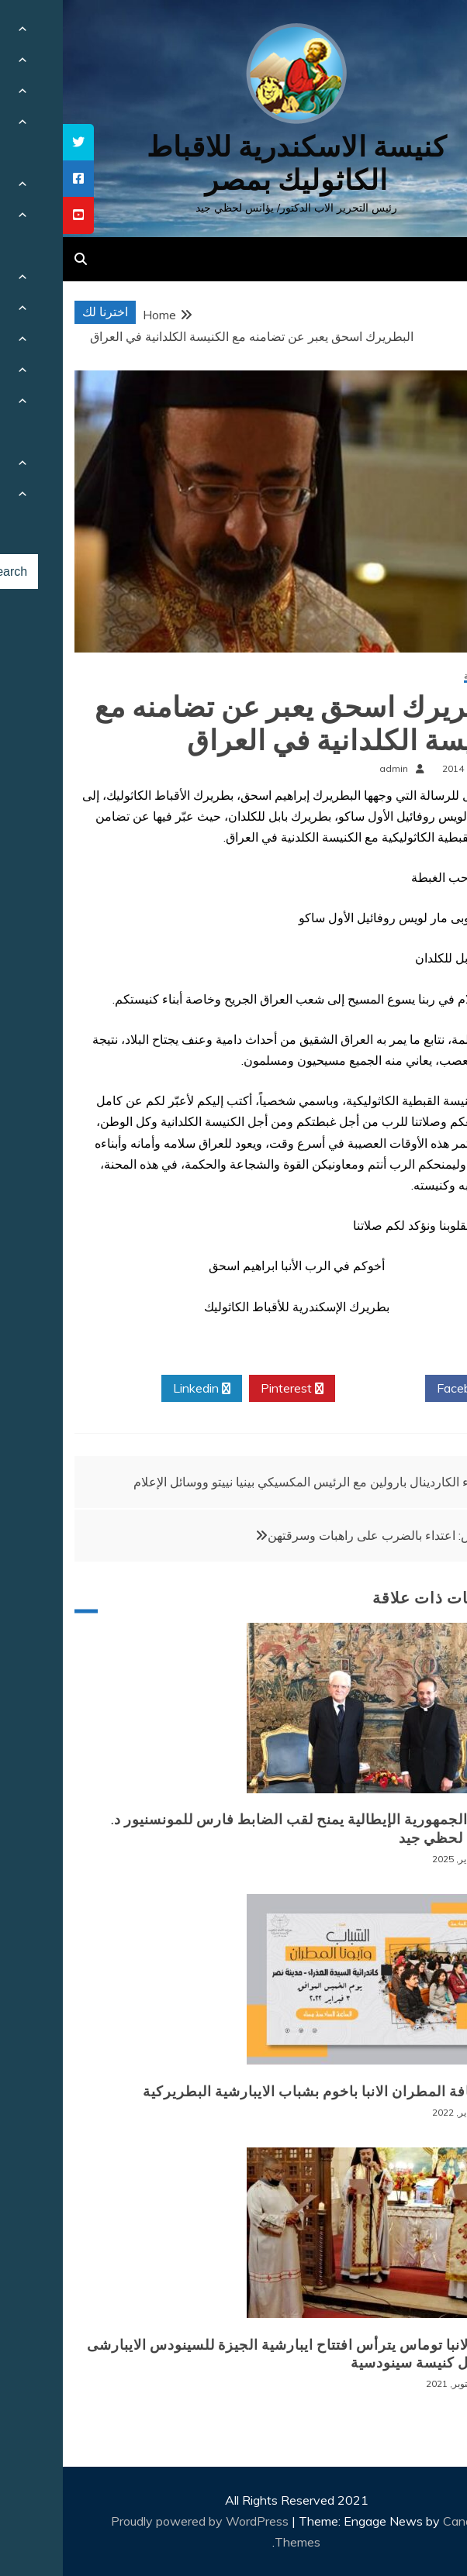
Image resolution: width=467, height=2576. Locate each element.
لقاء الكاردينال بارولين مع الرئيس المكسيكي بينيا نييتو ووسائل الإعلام (245, 1481)
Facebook (407, 1389)
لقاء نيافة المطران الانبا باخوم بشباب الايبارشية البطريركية (262, 2091)
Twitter (317, 1389)
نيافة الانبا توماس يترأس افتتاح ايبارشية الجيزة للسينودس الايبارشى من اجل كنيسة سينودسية (234, 2354)
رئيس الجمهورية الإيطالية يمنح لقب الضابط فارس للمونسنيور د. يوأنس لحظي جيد (246, 1828)
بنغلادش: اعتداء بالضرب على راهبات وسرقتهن (322, 1535)
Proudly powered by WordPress (138, 2521)
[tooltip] (15, 142)
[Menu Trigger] (422, 33)
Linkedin (139, 1389)
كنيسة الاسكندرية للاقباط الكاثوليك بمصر (234, 163)
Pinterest (229, 1389)
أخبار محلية (422, 676)
